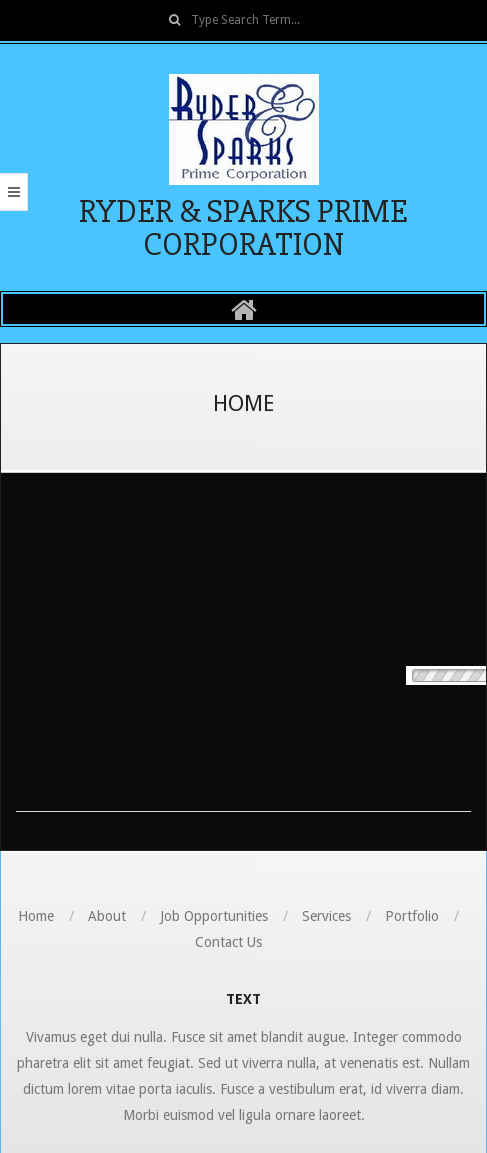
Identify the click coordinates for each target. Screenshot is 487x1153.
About (107, 916)
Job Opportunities (214, 916)
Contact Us (228, 942)
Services (326, 916)
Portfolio (412, 916)
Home (36, 916)
